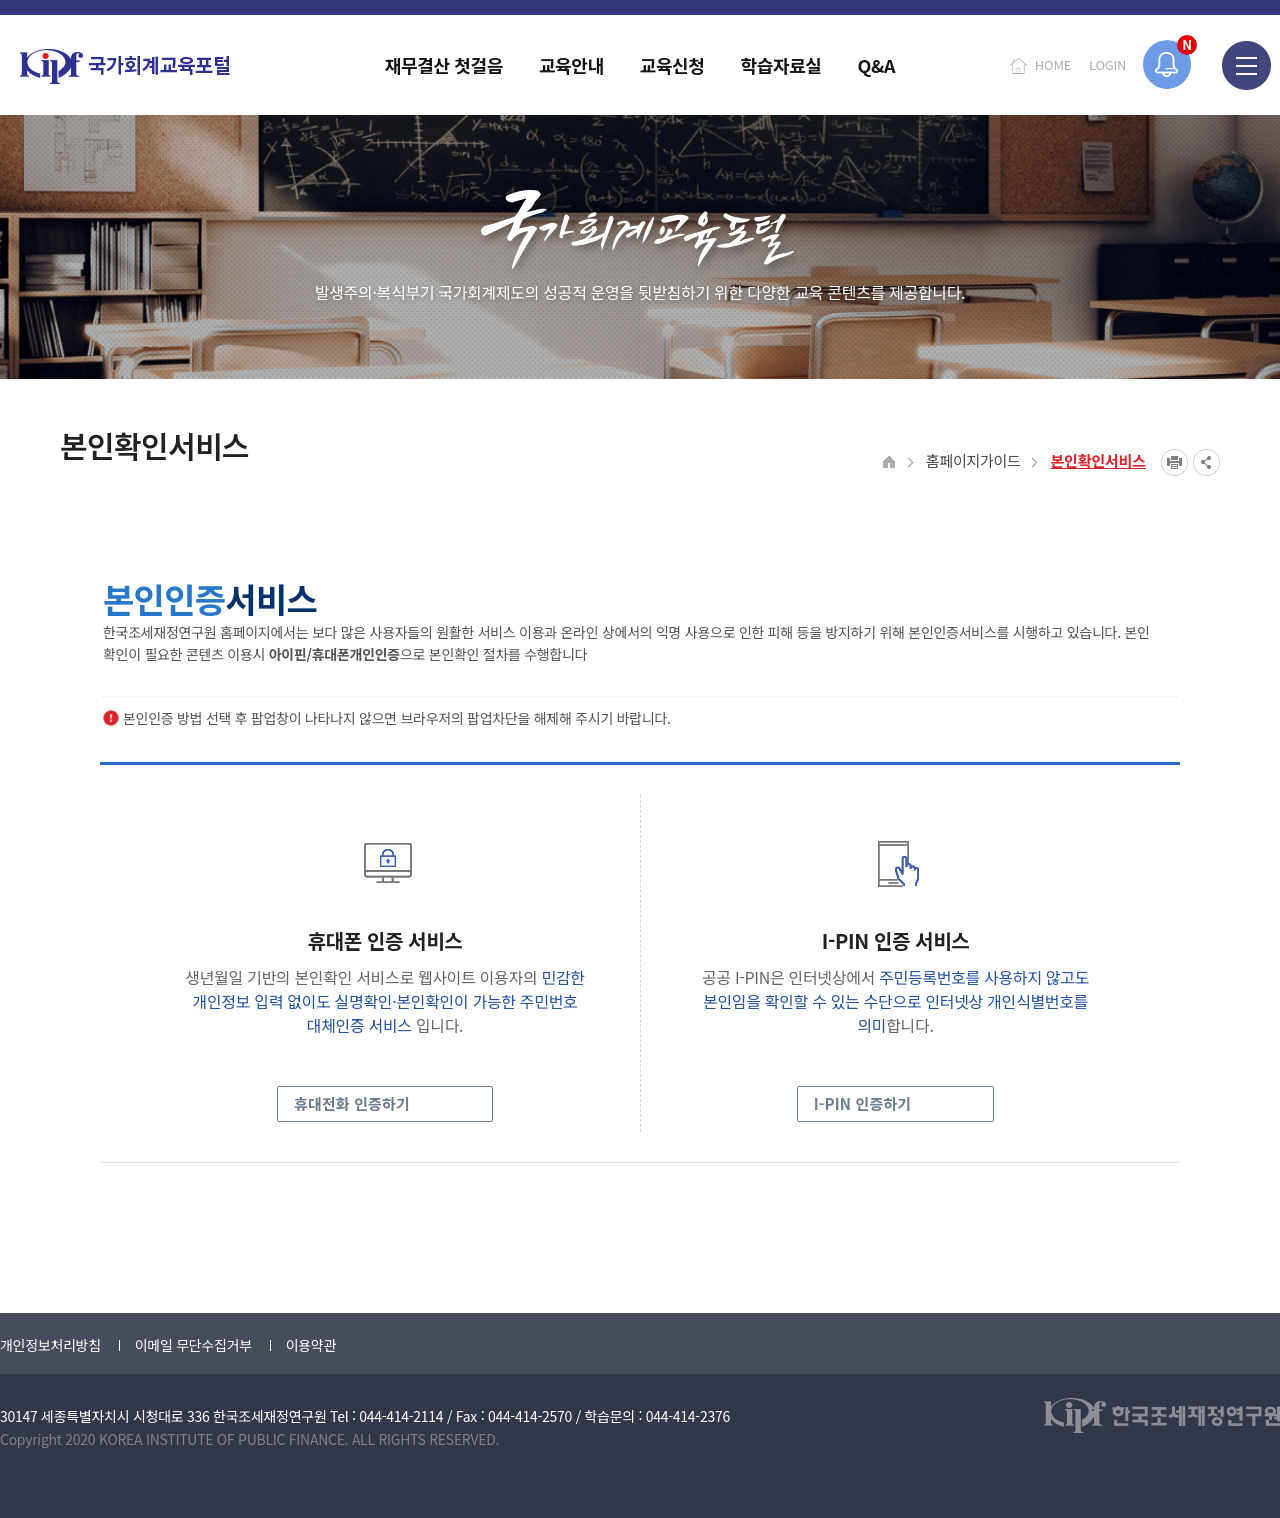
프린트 (1174, 462)
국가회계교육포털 (125, 66)
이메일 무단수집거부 (193, 1345)
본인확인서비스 (1098, 460)
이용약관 (311, 1345)
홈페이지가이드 (973, 460)
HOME (1053, 64)
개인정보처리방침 (50, 1345)
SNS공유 (1206, 462)
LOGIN (1107, 64)
